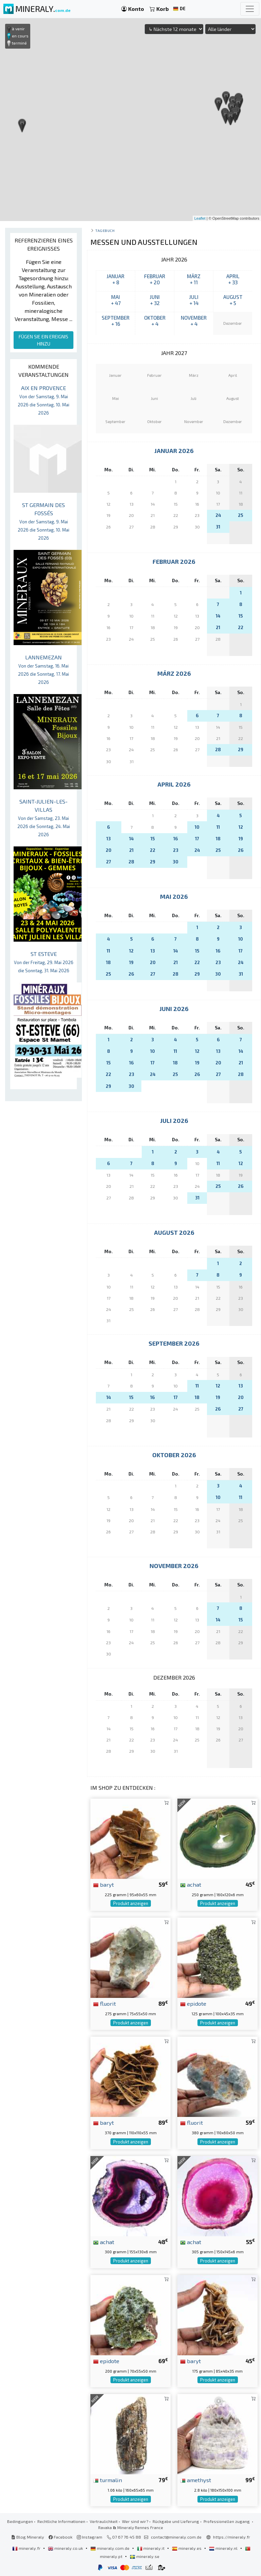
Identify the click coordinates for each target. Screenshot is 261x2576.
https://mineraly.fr (231, 2537)
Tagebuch (105, 230)
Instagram (89, 2537)
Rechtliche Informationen (61, 2521)
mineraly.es (187, 2548)
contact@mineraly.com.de (176, 2537)
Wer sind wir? (135, 2521)
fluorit (104, 2003)
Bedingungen (20, 2521)
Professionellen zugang (227, 2521)
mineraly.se (144, 2556)
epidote (193, 2003)
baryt (103, 1884)
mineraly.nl (224, 2548)
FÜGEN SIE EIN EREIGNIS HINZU (43, 340)
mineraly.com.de (110, 2548)
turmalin (107, 2479)
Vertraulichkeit (104, 2521)
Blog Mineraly (27, 2537)
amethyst (195, 2479)
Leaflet (200, 218)
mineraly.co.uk (66, 2548)
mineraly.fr (26, 2548)
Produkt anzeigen (130, 1903)
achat (190, 1884)
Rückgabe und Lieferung (176, 2521)
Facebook (60, 2537)
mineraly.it (151, 2548)
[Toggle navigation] (249, 9)
